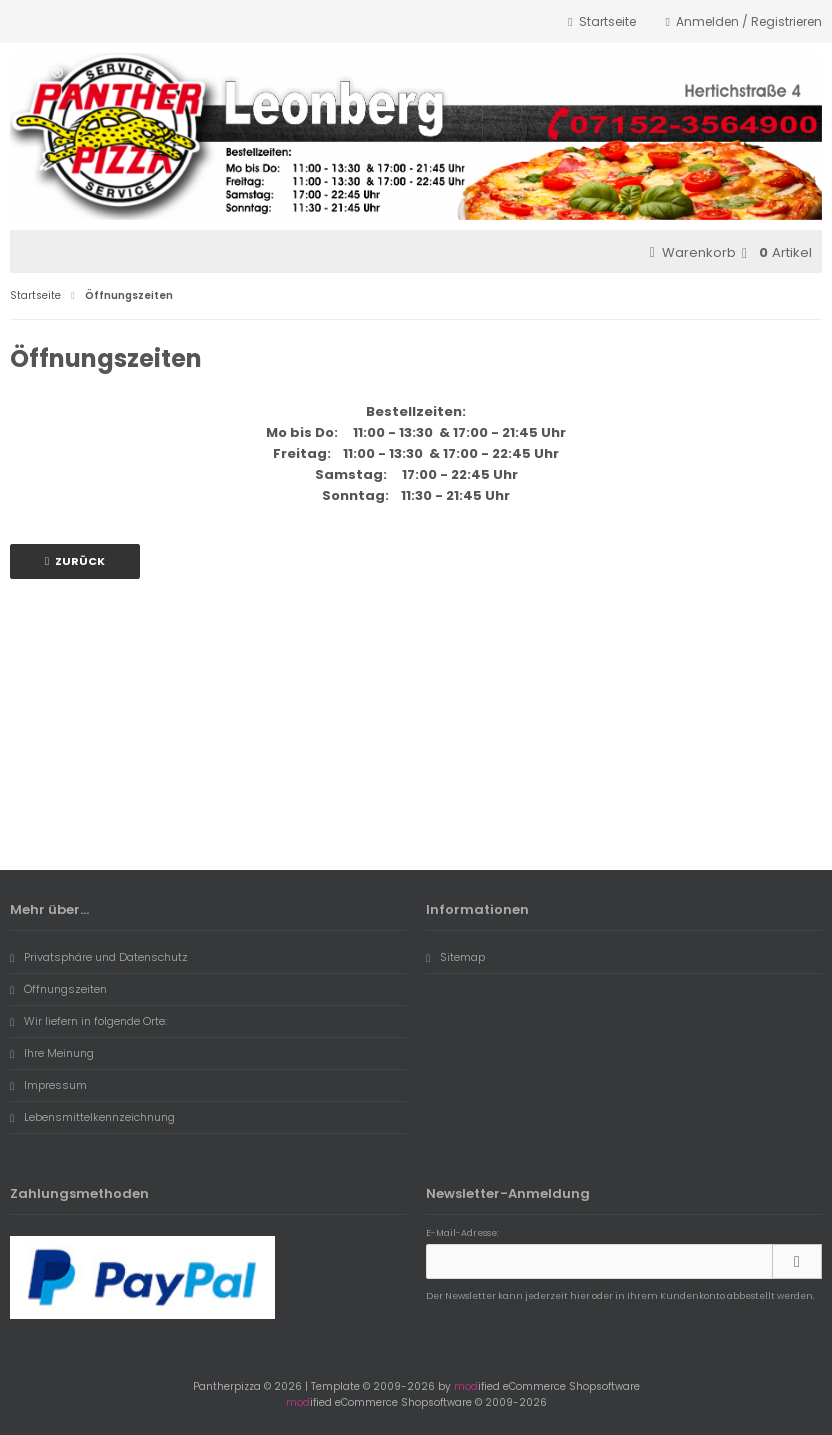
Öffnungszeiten (58, 989)
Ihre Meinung (52, 1053)
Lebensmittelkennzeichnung (92, 1117)
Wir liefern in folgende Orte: (88, 1021)
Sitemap (455, 957)
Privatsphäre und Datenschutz (99, 957)
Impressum (48, 1085)
